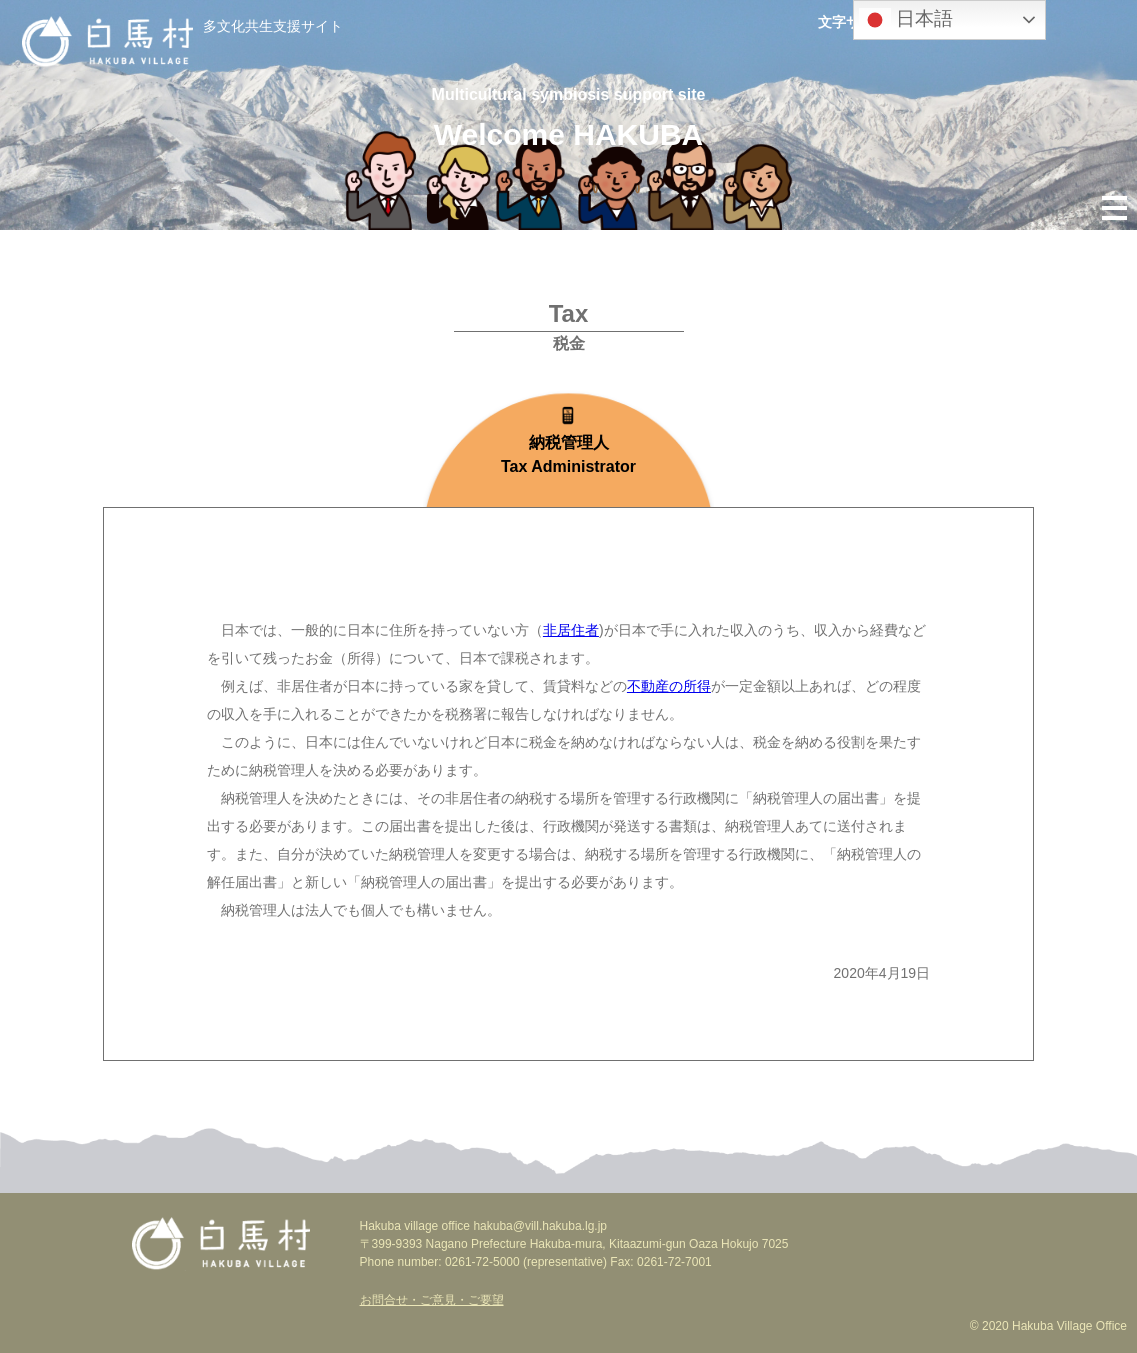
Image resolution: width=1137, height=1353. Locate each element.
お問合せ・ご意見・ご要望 (432, 1300)
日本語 (906, 20)
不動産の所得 (669, 686)
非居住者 (571, 630)
